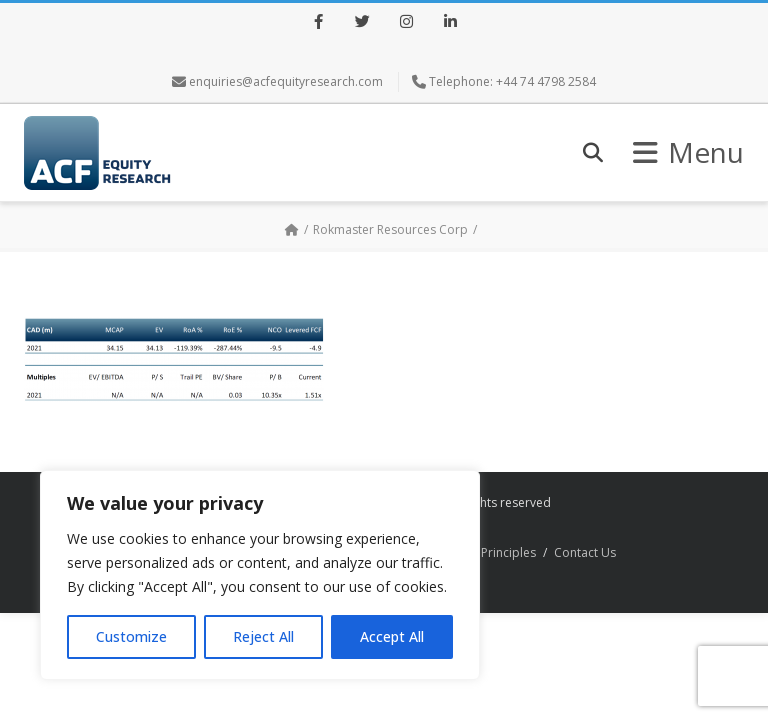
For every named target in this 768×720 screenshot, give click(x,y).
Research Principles (481, 552)
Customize (131, 636)
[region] (260, 575)
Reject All (263, 636)
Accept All (392, 636)
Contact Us (585, 552)
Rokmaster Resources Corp (390, 229)
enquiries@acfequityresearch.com (286, 81)
